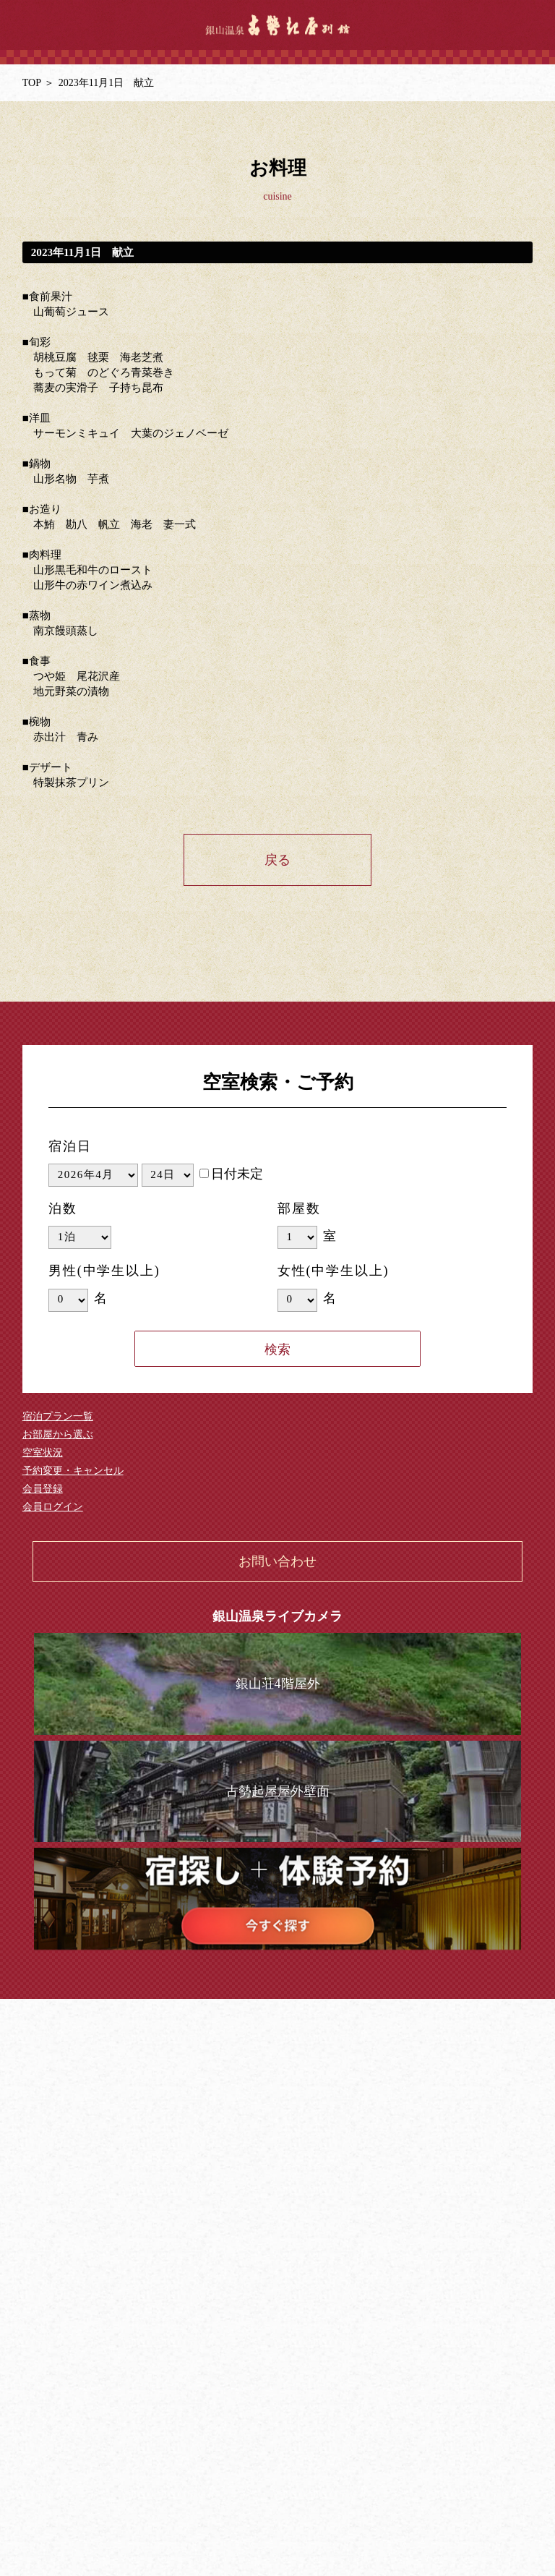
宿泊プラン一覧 (57, 1416)
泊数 (62, 1208)
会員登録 (42, 1488)
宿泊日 (69, 1146)
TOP (31, 82)
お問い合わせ (277, 1561)
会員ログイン (52, 1506)
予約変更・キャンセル (73, 1470)
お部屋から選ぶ (57, 1434)
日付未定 (231, 1174)
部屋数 (299, 1208)
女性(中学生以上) (333, 1270)
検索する (277, 1349)
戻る (277, 860)
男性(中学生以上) (104, 1270)
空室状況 (42, 1452)
